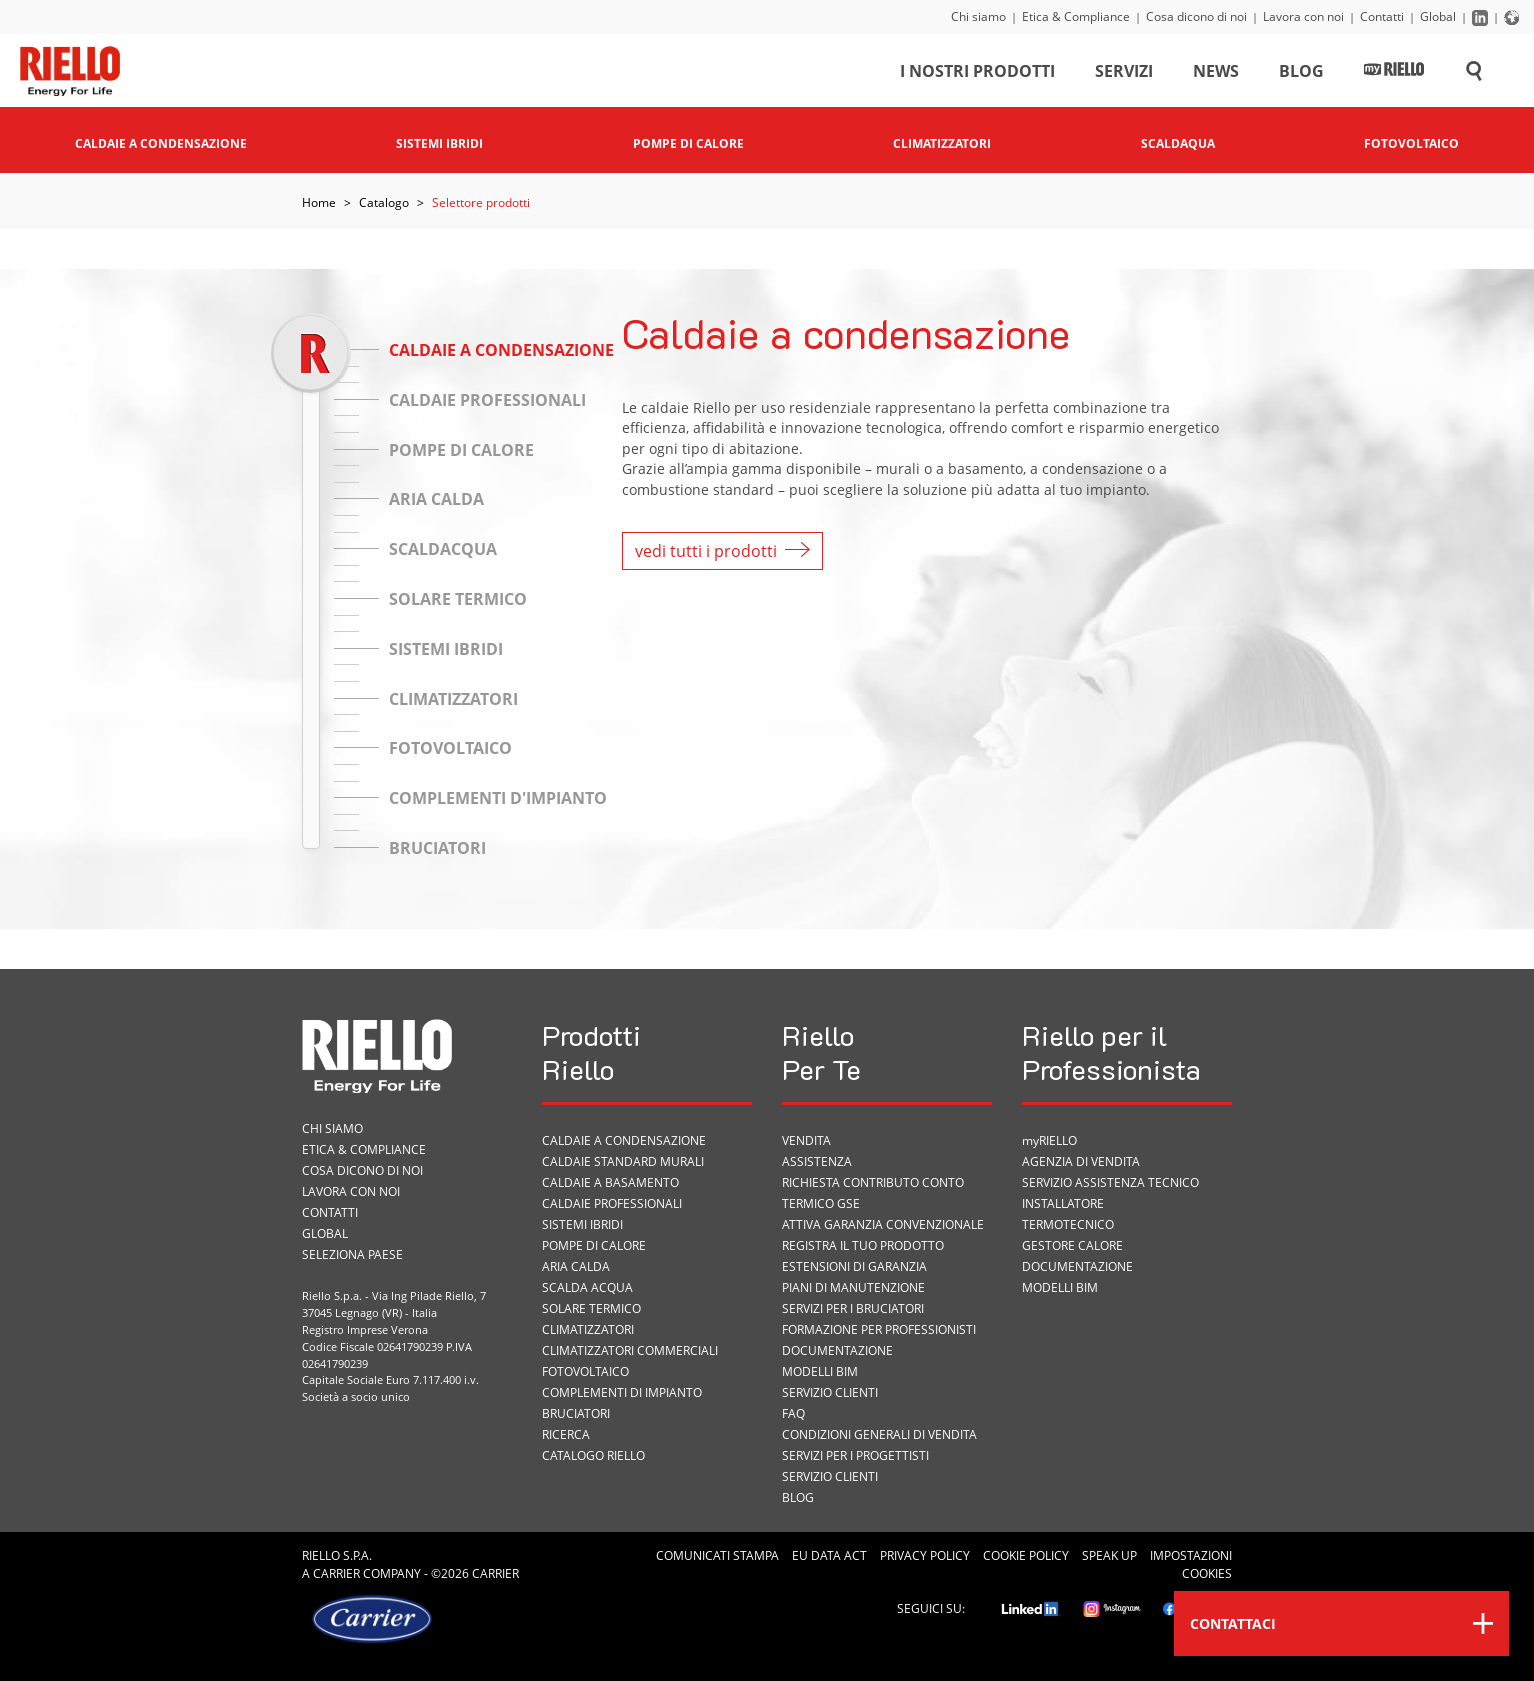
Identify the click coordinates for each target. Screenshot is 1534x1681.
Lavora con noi (1303, 16)
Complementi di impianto (622, 1392)
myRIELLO (1049, 1140)
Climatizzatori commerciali (630, 1350)
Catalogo (384, 202)
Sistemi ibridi (582, 1224)
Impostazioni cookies (1191, 1564)
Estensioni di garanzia (854, 1266)
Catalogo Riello (593, 1455)
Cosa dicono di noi (1196, 16)
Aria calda (576, 1266)
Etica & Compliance (1076, 16)
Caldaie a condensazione (624, 1140)
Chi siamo (978, 16)
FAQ (793, 1413)
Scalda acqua (587, 1287)
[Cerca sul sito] (1474, 74)
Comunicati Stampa (717, 1555)
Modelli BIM (820, 1371)
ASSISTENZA (817, 1161)
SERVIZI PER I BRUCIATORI (853, 1308)
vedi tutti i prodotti (722, 551)
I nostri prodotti (977, 74)
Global (1438, 16)
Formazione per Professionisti (879, 1329)
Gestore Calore (1072, 1245)
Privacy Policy (925, 1555)
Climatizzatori (588, 1329)
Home (319, 202)
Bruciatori (576, 1413)
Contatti (1382, 16)
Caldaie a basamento (610, 1182)
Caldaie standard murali (623, 1161)
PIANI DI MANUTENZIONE (853, 1287)
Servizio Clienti (830, 1392)
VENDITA (806, 1140)
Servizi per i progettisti (855, 1455)
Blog (1301, 74)
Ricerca (566, 1434)
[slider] (310, 352)
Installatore (1063, 1203)
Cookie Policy (1026, 1555)
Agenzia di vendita (1081, 1161)
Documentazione (837, 1350)
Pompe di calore (594, 1245)
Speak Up (1109, 1555)
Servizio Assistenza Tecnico (1110, 1182)
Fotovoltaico (585, 1371)
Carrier (336, 1573)
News (1216, 74)
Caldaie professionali (612, 1203)
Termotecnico (1068, 1224)
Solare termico (591, 1308)
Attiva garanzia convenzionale (883, 1224)
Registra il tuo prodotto (863, 1245)
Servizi (1124, 74)
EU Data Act (829, 1555)
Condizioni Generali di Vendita (879, 1434)
